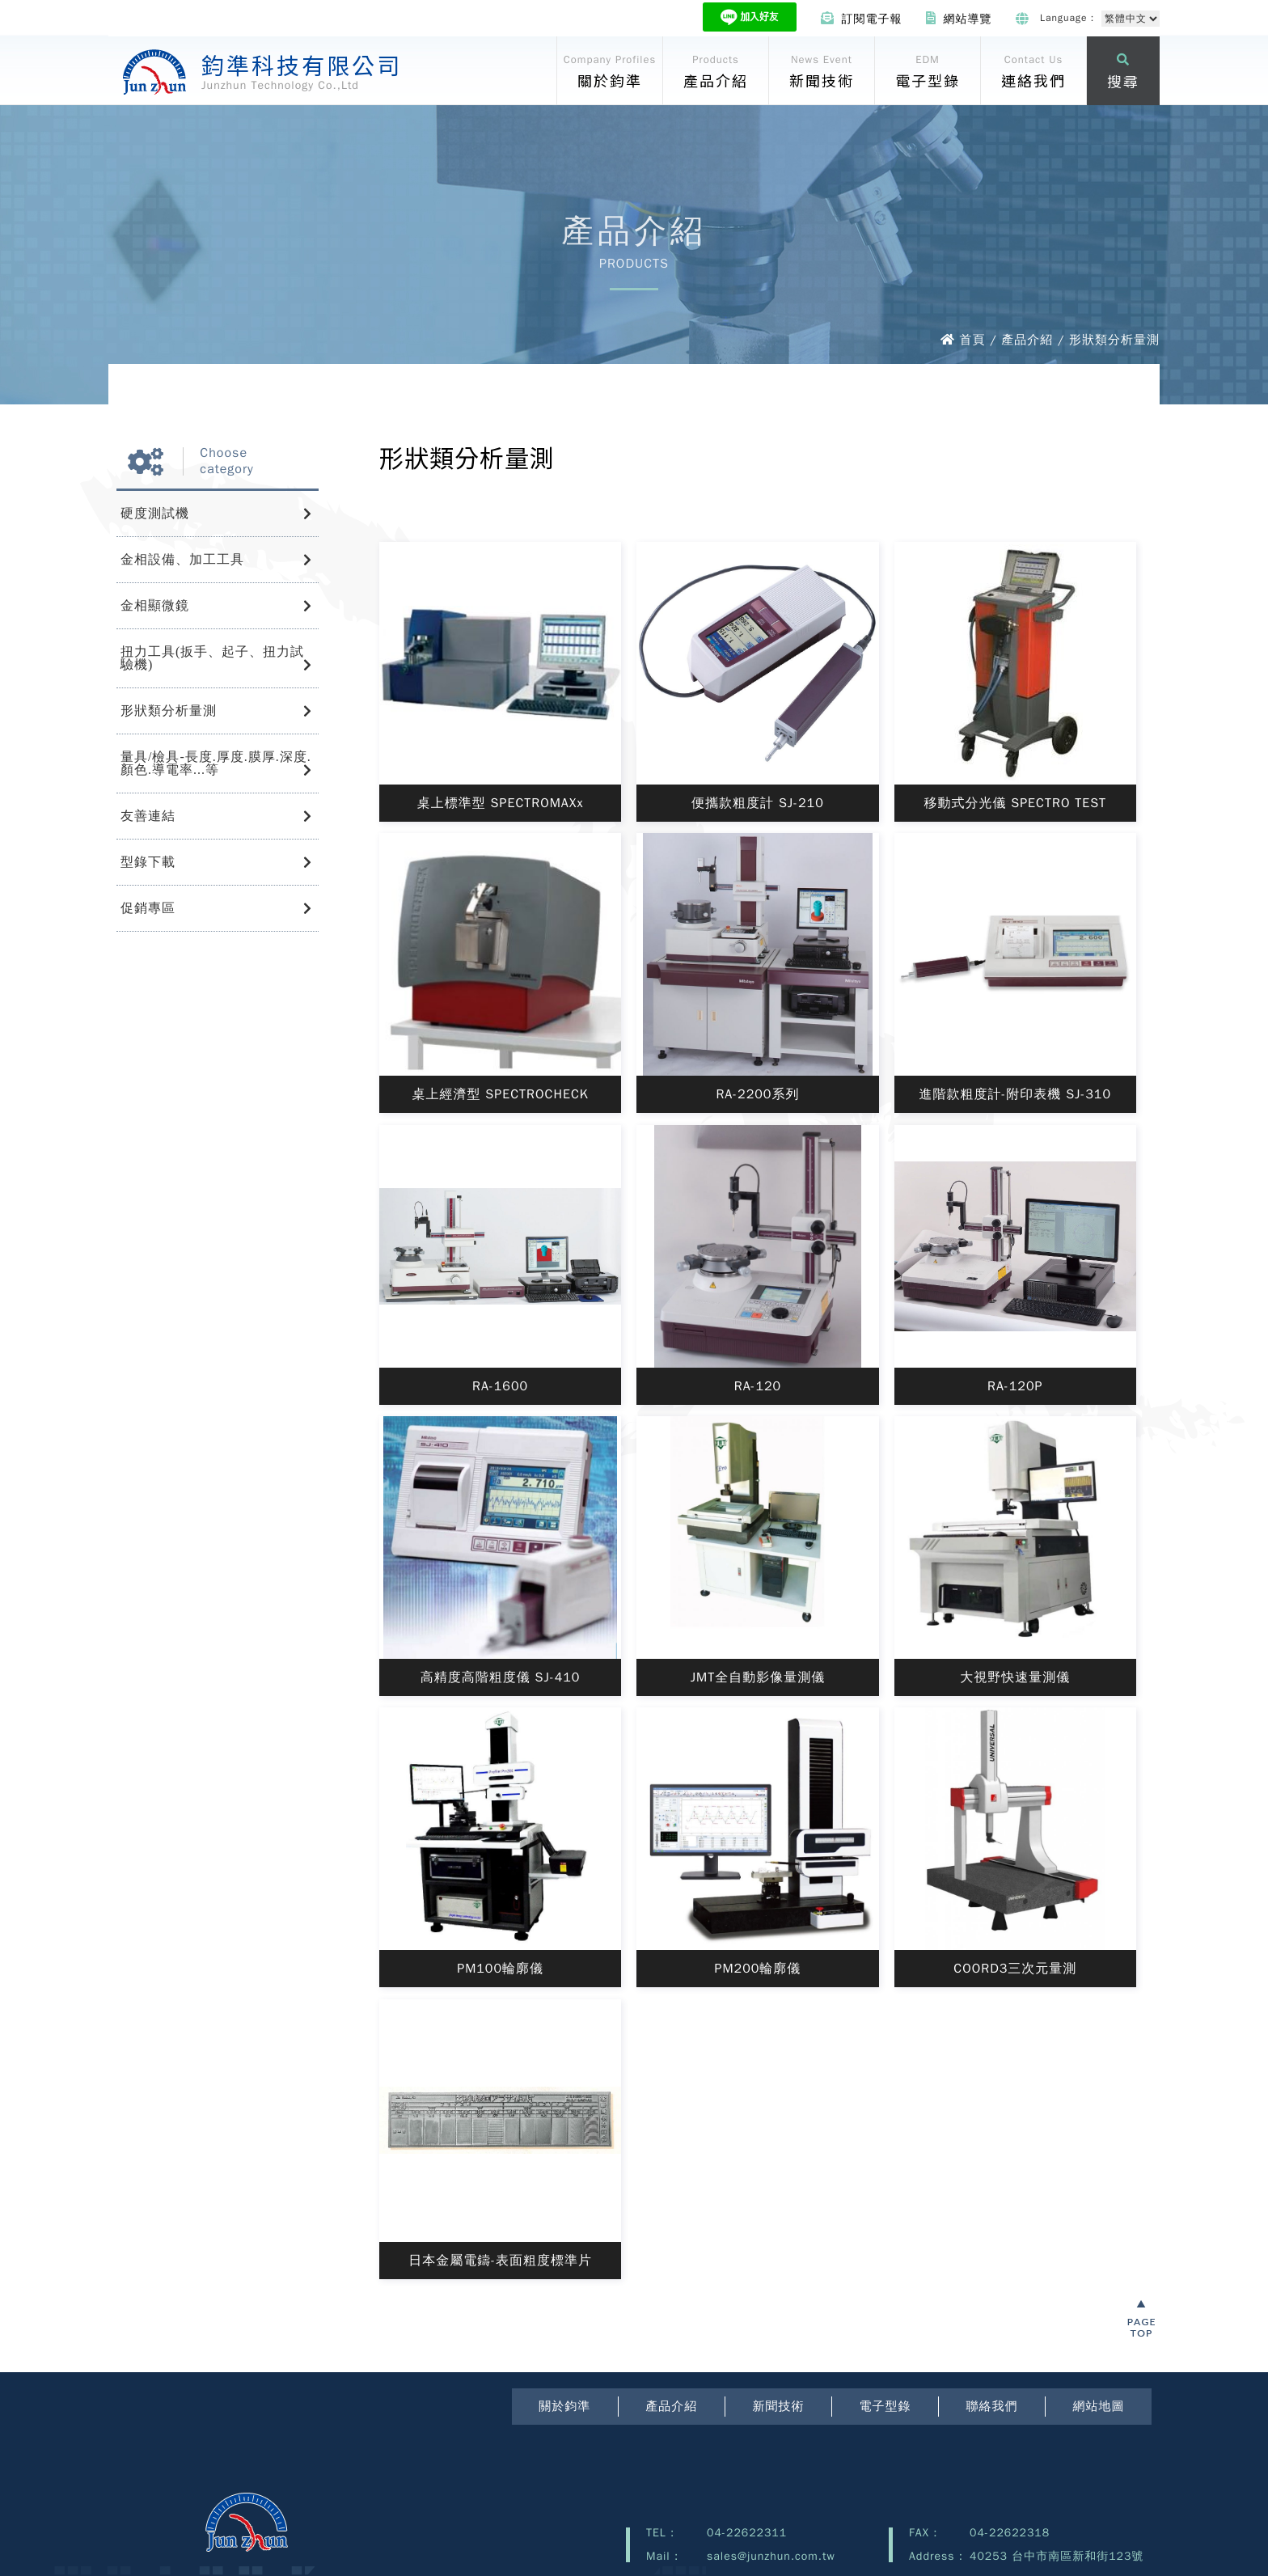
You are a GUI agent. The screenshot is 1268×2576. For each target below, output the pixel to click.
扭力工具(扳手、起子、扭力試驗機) (212, 658)
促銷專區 (147, 908)
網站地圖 (1098, 2406)
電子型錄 (885, 2406)
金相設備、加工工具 (182, 559)
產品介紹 (671, 2406)
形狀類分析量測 (168, 710)
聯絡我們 (991, 2406)
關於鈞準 (564, 2406)
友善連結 (147, 816)
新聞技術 (778, 2406)
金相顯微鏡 (154, 605)
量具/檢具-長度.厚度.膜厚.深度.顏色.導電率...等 (215, 763)
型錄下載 (147, 862)
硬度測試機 (154, 513)
